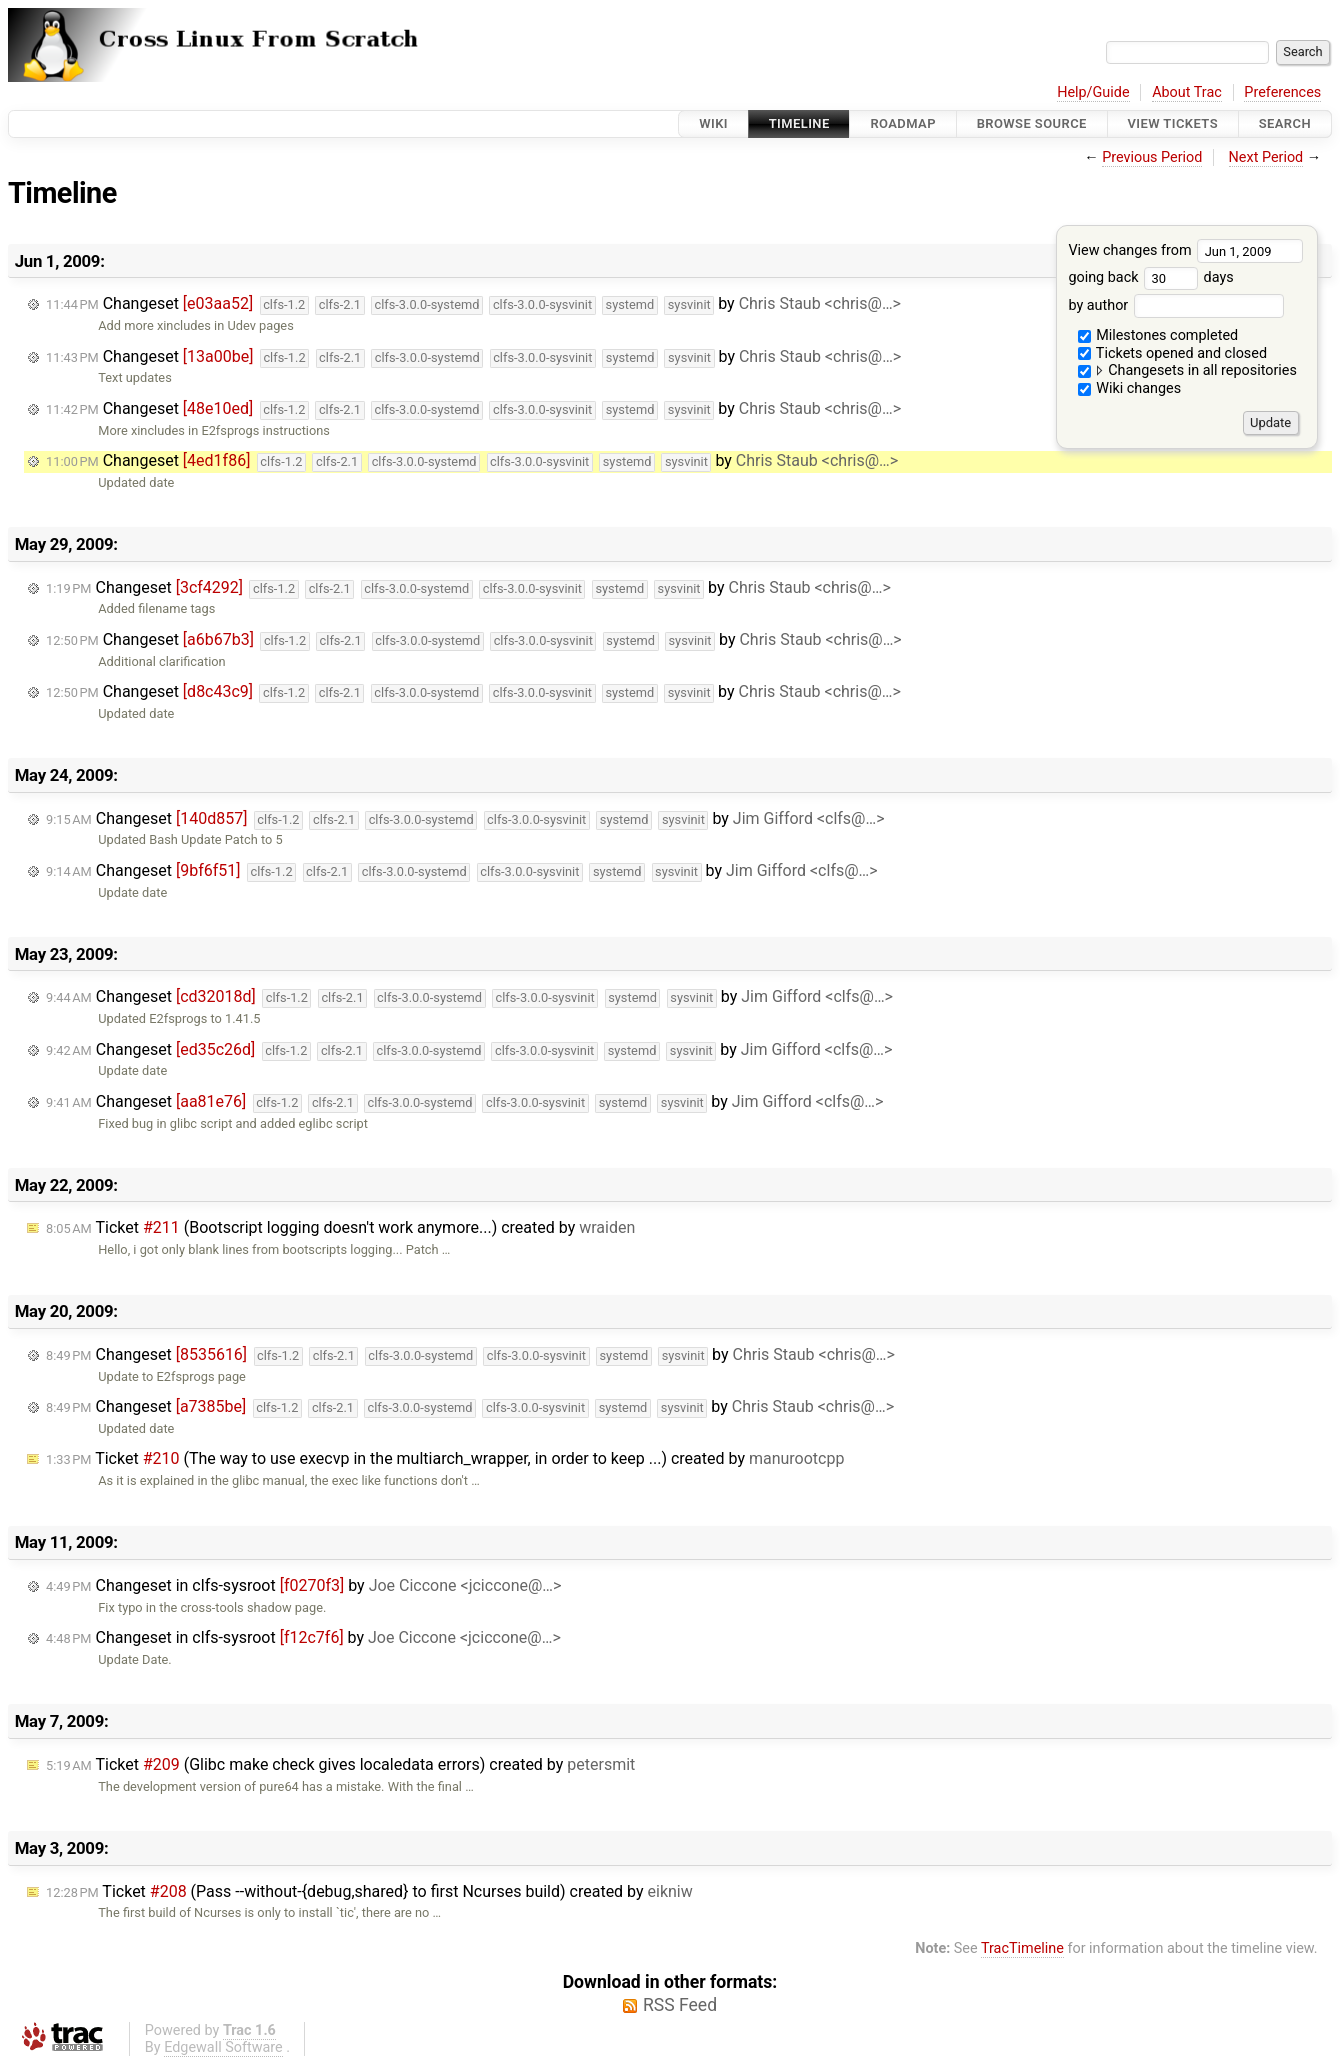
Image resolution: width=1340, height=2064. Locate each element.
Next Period (1266, 157)
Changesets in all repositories (1187, 370)
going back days (1150, 277)
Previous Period (1152, 157)
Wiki (713, 123)
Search (1285, 123)
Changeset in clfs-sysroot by (303, 1585)
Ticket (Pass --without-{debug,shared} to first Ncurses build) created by (369, 1891)
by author (1175, 305)
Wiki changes (1130, 388)
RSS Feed (680, 2005)
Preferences (1282, 92)
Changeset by (473, 304)
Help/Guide (1093, 92)
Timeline (799, 123)
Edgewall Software (223, 2047)
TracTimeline (1022, 1948)
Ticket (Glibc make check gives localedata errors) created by (340, 1764)
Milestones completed (1158, 335)
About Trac (1187, 92)
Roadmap (903, 123)
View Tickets (1173, 123)
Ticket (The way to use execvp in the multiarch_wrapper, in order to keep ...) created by (445, 1458)
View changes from (1185, 250)
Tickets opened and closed (1172, 353)
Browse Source (1032, 123)
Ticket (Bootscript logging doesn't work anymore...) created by (340, 1227)
